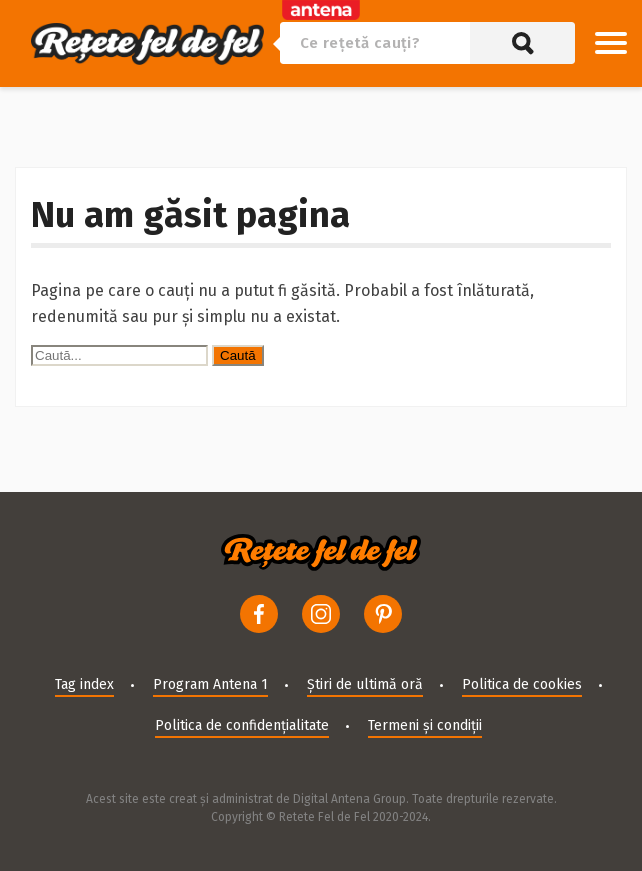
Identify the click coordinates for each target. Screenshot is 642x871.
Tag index (84, 684)
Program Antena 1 (210, 684)
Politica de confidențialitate (242, 725)
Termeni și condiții (425, 725)
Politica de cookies (522, 684)
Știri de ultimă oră (365, 684)
